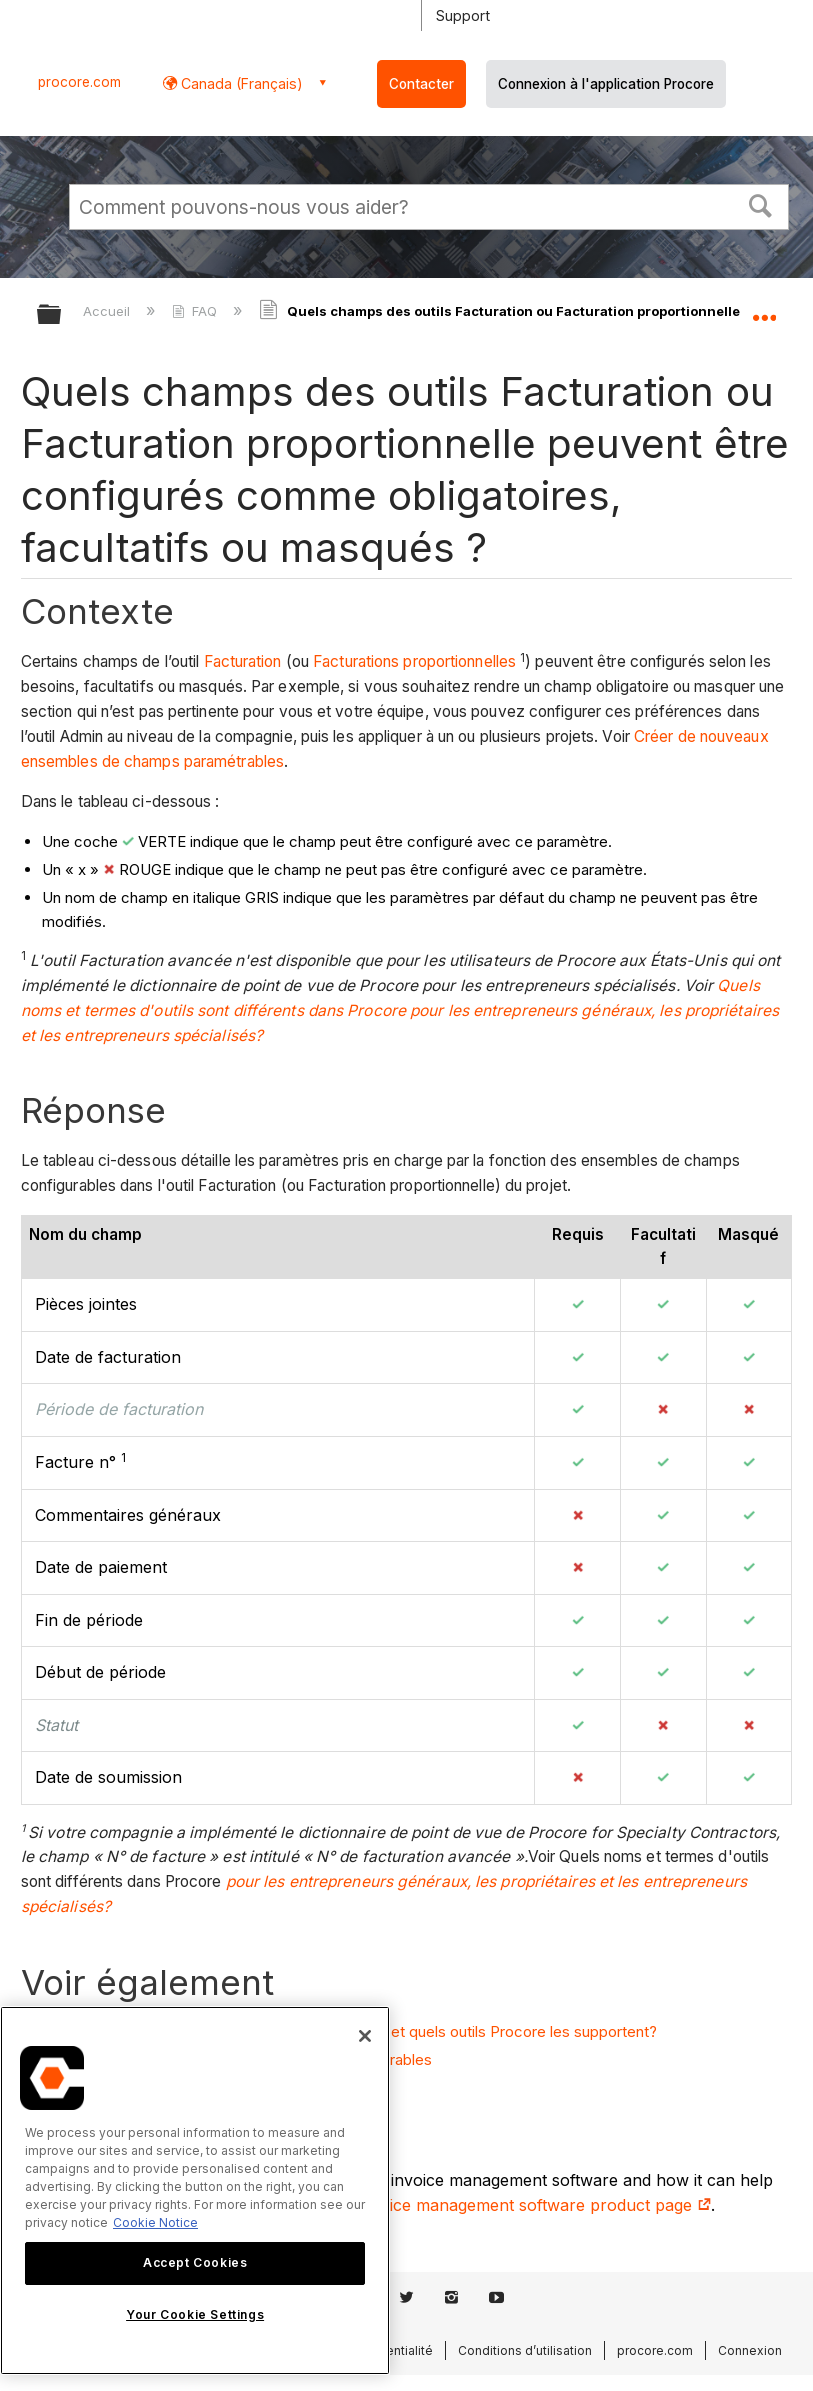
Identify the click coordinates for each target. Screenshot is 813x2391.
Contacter (421, 84)
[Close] (365, 2036)
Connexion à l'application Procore (606, 84)
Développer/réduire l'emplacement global (764, 308)
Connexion (750, 2350)
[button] (761, 204)
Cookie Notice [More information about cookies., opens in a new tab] (155, 2222)
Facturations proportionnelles (414, 661)
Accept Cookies (195, 2262)
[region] (195, 2190)
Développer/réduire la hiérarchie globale (62, 315)
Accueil (108, 311)
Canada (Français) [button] (240, 83)
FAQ (196, 311)
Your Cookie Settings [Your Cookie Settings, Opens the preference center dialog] (195, 2314)
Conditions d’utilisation (525, 2350)
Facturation (243, 661)
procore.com (79, 82)
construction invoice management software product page (484, 2205)
